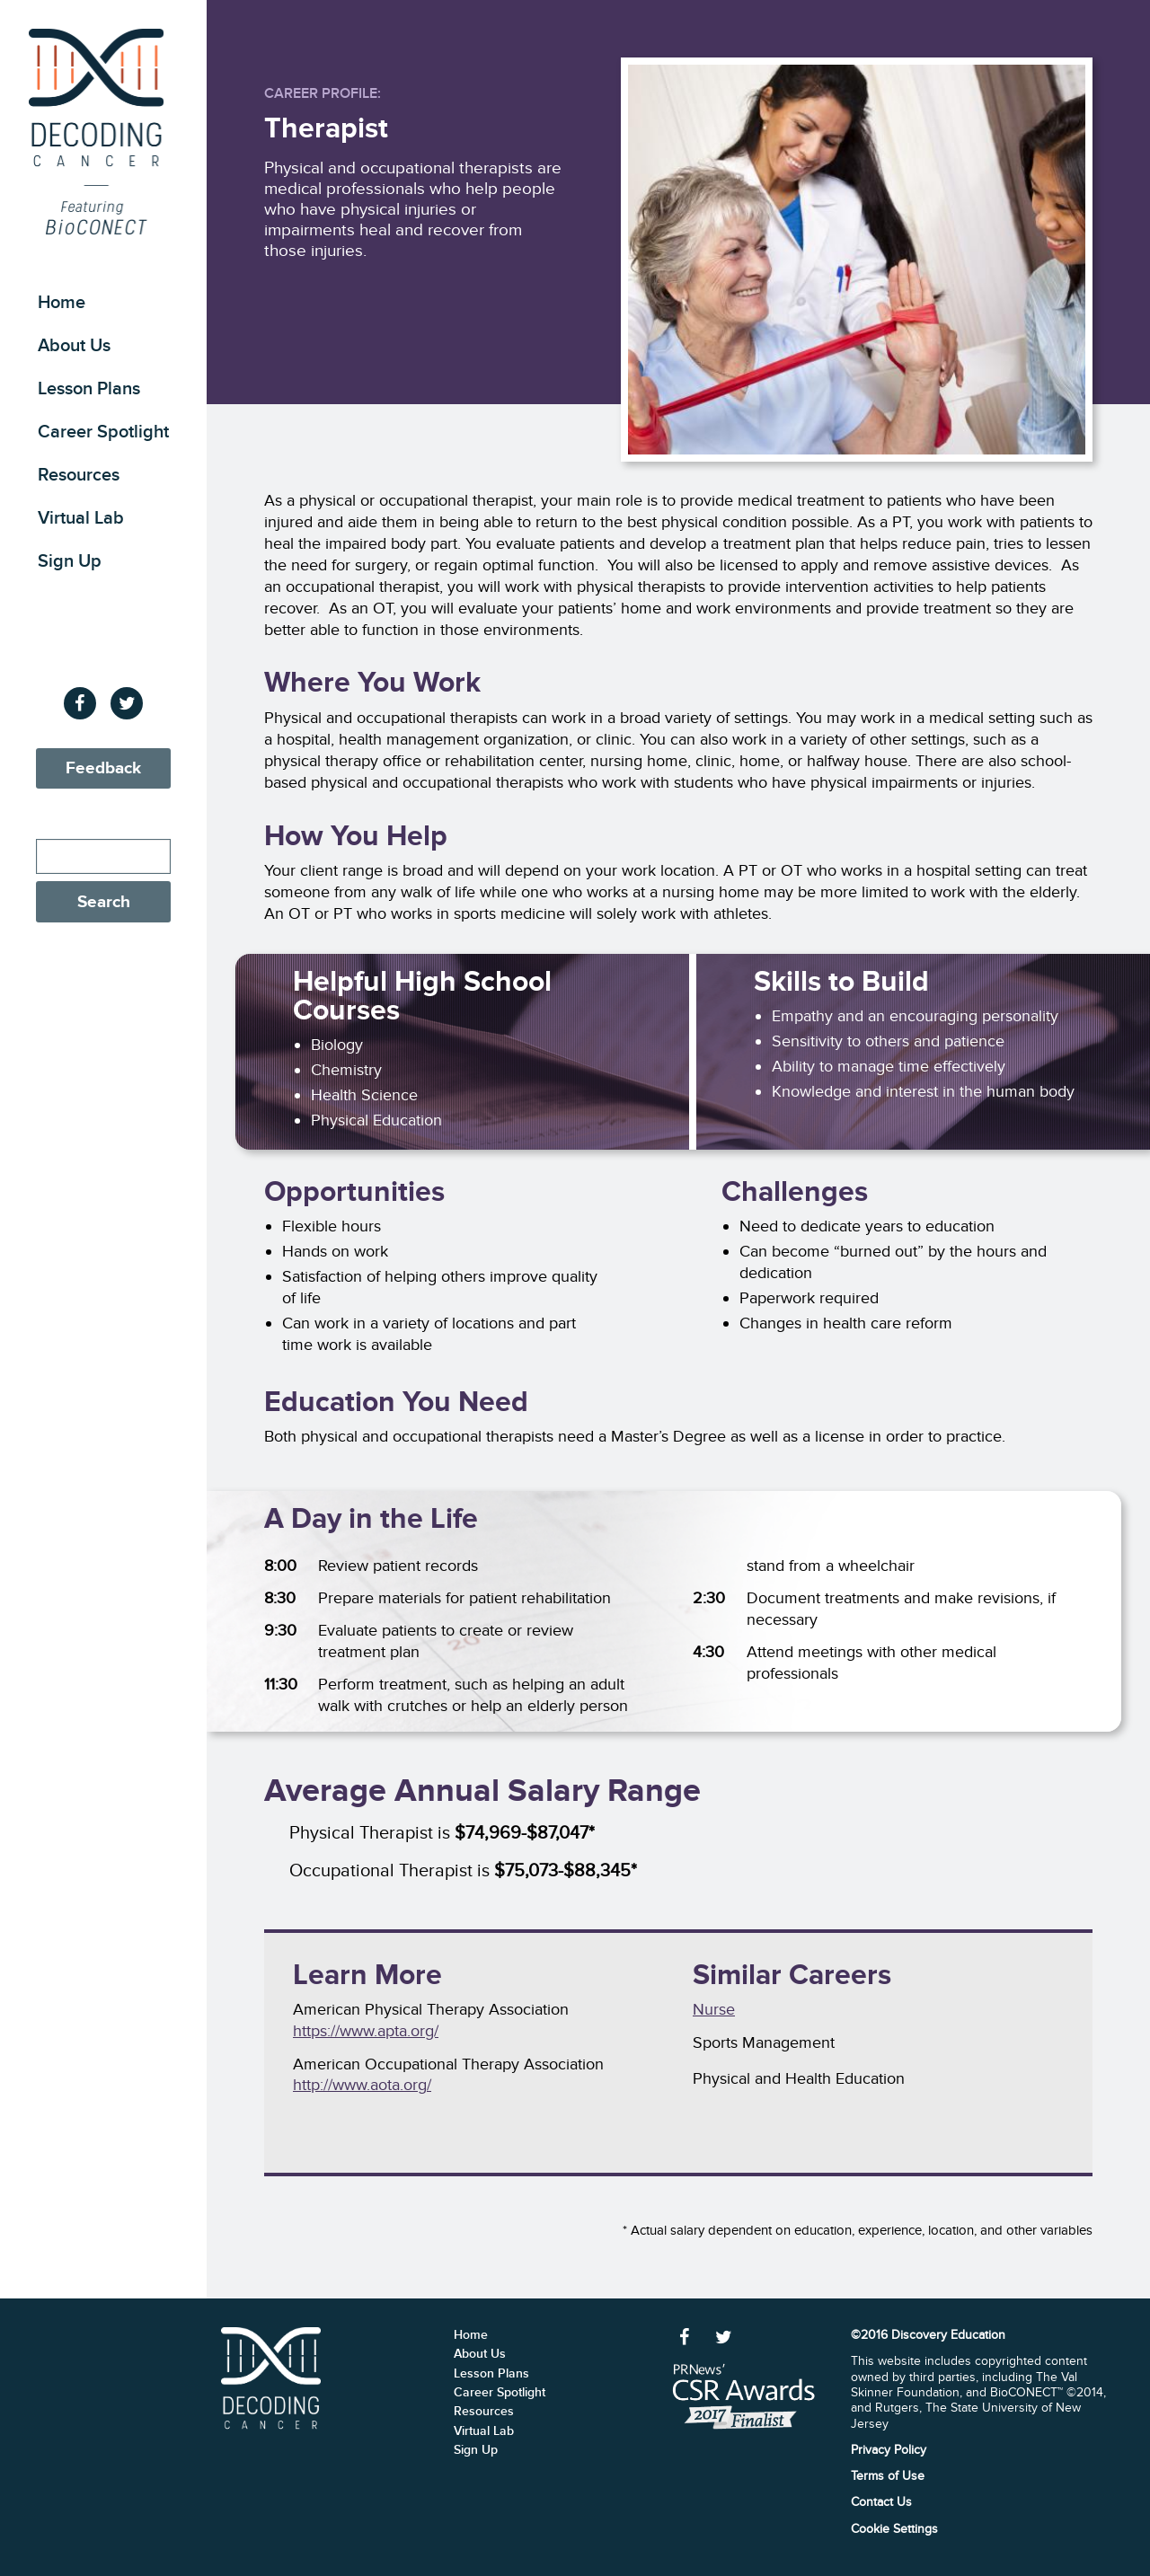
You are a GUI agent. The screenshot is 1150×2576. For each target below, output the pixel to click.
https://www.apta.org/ (365, 2031)
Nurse (714, 2009)
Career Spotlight (103, 432)
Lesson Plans (89, 389)
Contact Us (881, 2502)
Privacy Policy (888, 2449)
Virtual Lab (81, 518)
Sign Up (70, 561)
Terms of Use (887, 2475)
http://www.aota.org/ (362, 2085)
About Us (74, 346)
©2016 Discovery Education (928, 2334)
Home (61, 302)
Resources (78, 475)
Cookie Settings (894, 2528)
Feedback (103, 768)
